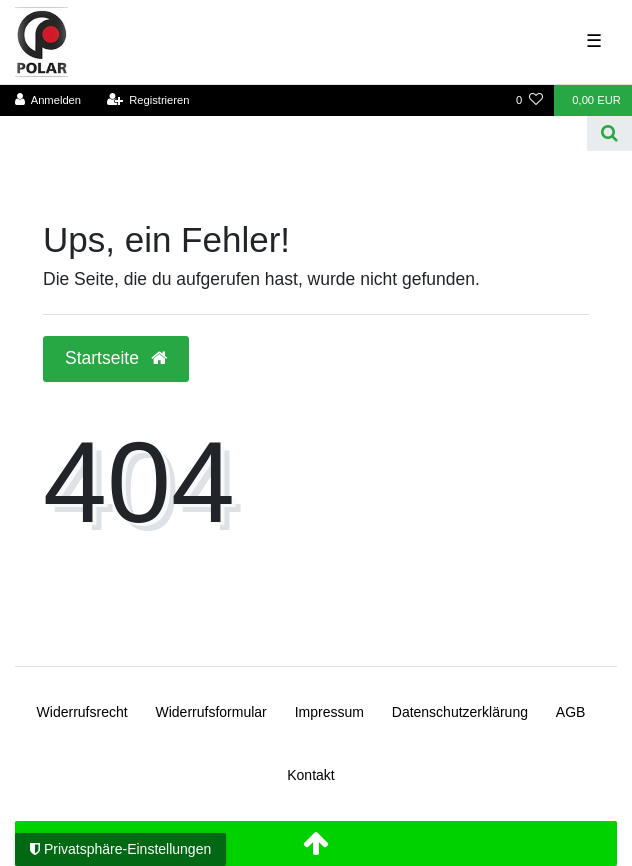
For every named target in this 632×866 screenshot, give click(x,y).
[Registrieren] (147, 100)
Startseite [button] (116, 358)
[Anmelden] (48, 100)
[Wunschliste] (529, 100)
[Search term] (293, 133)
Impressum (329, 712)
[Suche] (609, 133)
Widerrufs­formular (211, 712)
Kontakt (310, 775)
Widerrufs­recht (82, 712)
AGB (571, 712)
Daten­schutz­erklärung (460, 712)
